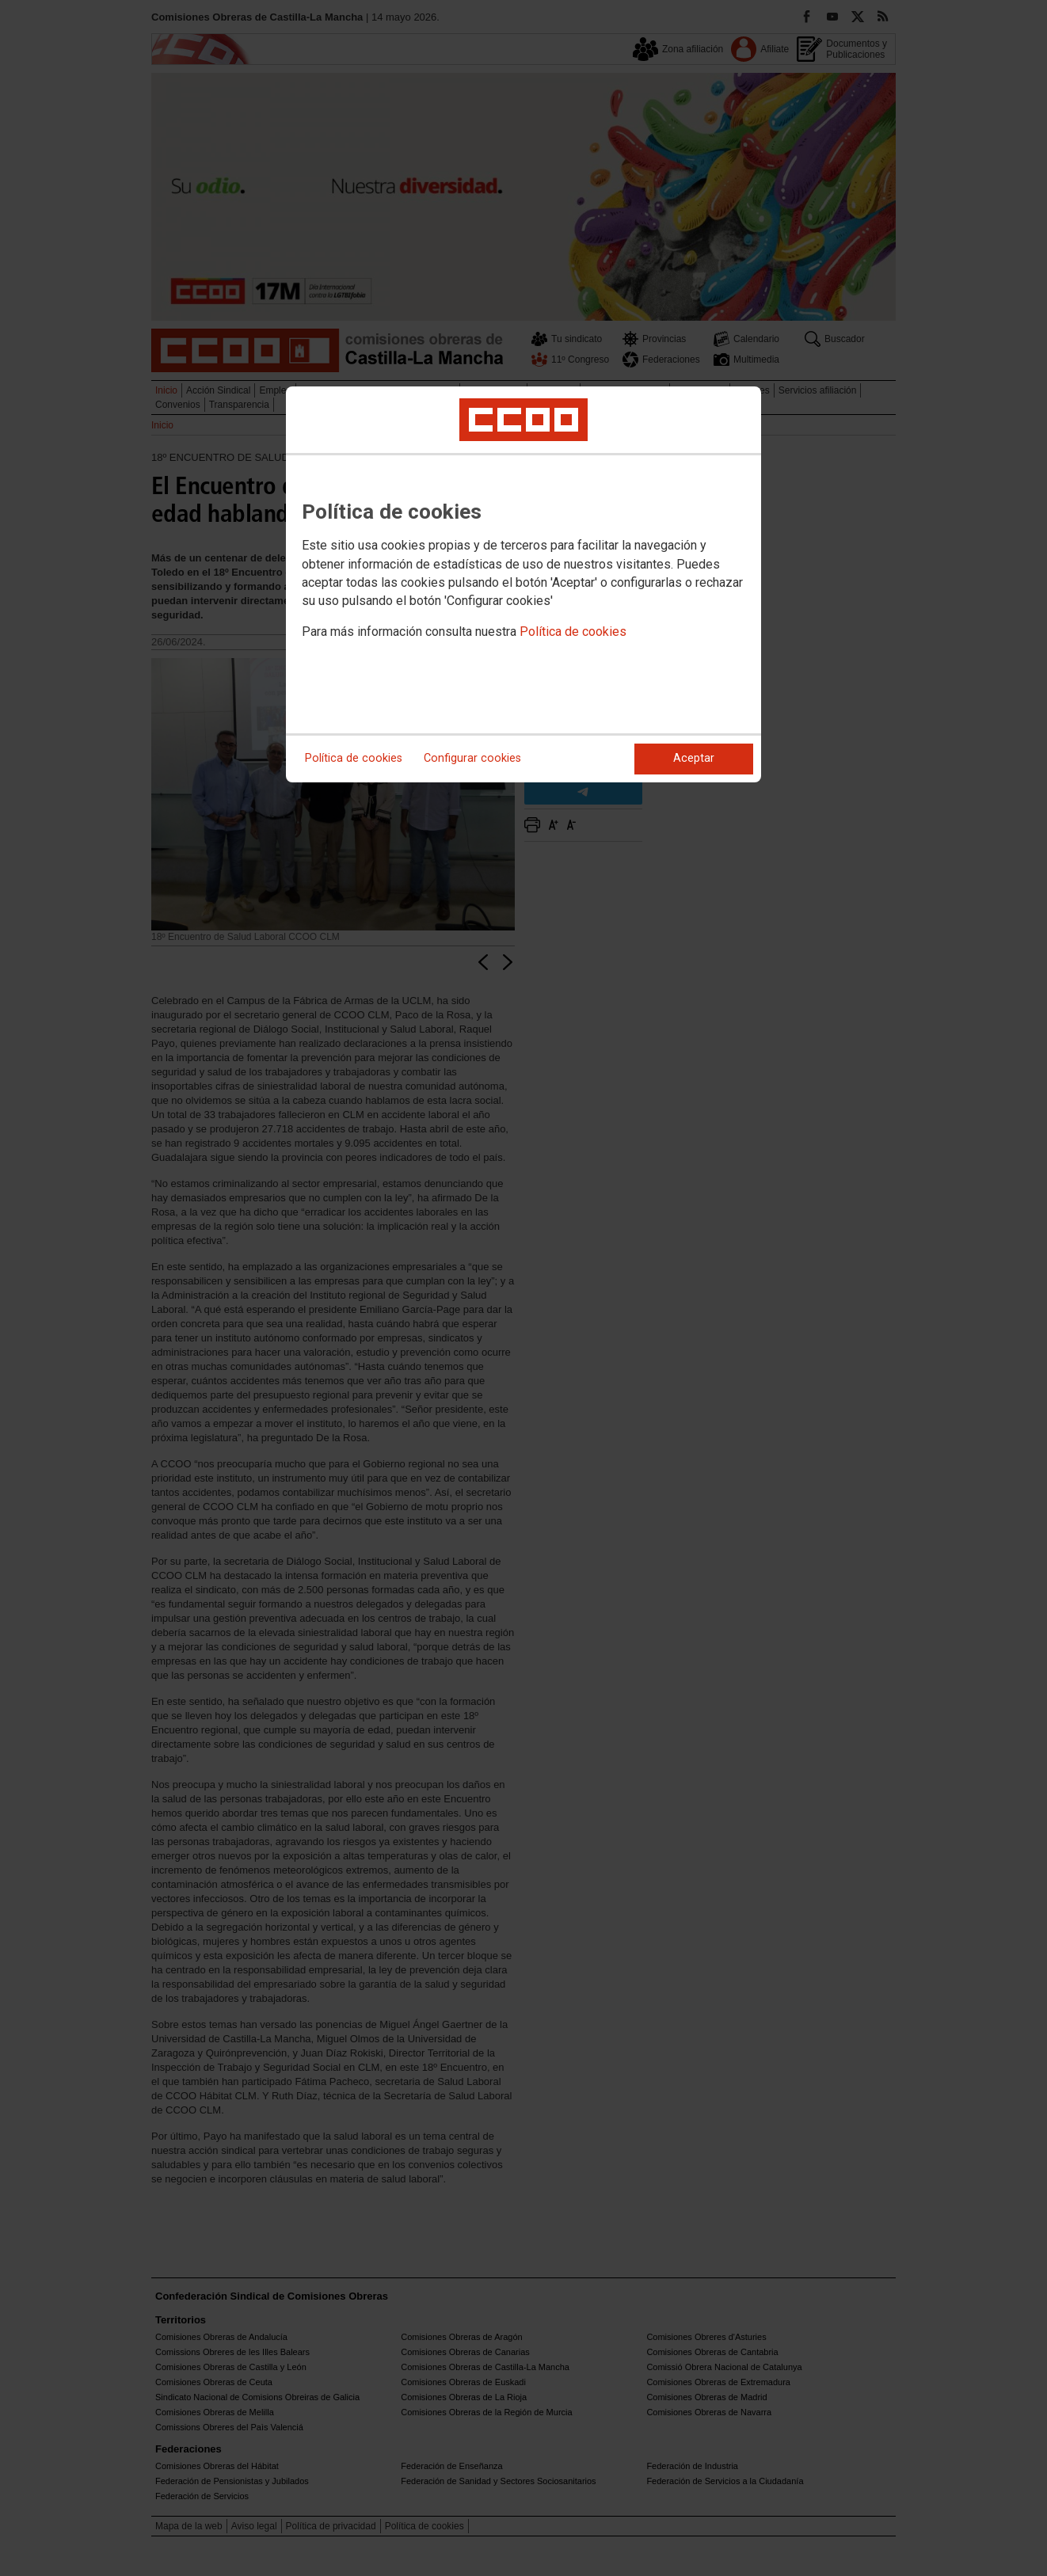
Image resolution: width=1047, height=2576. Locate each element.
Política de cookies (573, 631)
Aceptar (693, 758)
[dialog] (523, 584)
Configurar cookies (472, 758)
